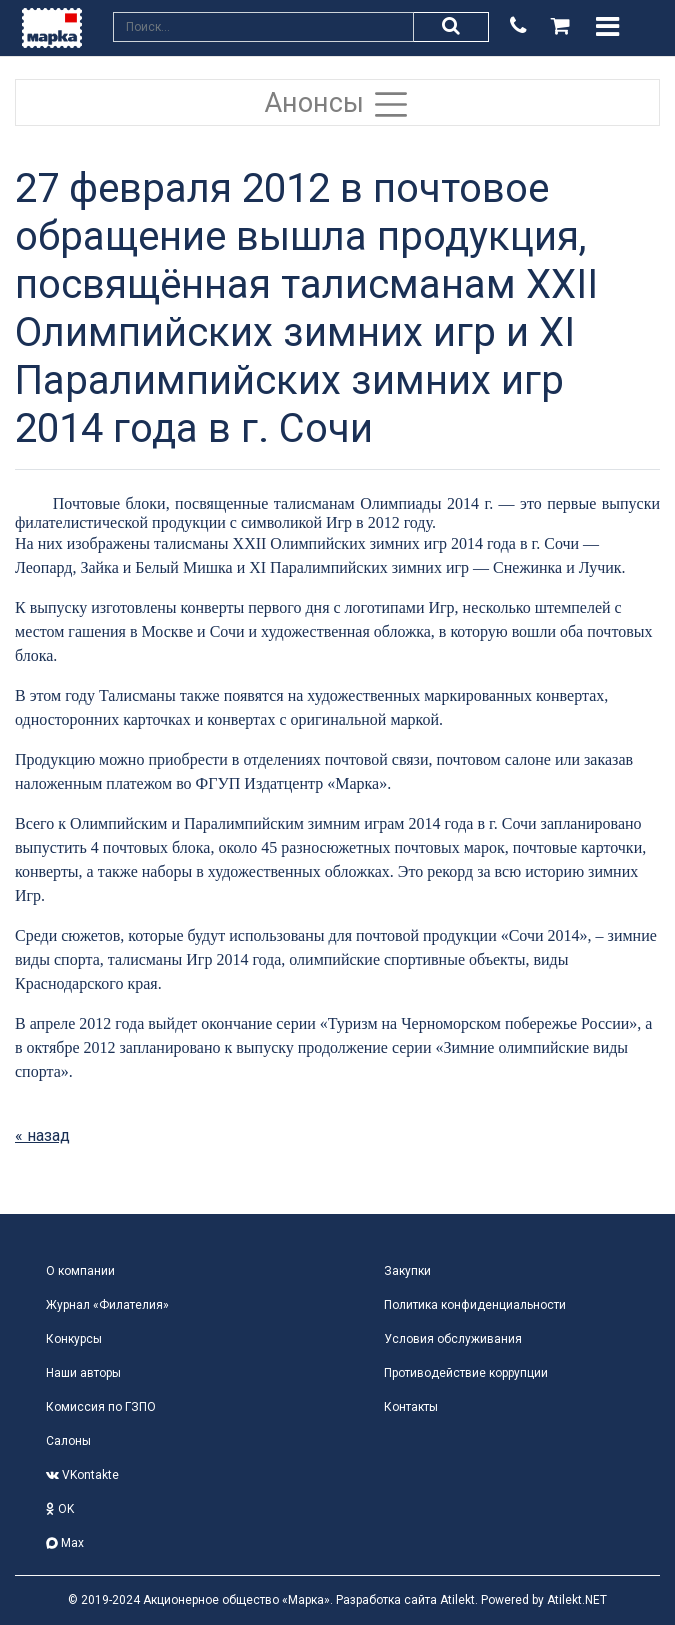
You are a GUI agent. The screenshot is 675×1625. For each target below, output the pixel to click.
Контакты (411, 1407)
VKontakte (82, 1475)
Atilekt (457, 1600)
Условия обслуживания (453, 1339)
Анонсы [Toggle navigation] (338, 104)
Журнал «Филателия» (107, 1305)
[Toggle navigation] (607, 27)
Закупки (407, 1271)
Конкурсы (74, 1339)
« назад (42, 1135)
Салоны (68, 1441)
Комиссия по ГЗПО (101, 1407)
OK (60, 1509)
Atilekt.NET (577, 1600)
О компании (80, 1271)
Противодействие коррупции (466, 1373)
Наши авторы (83, 1373)
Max (65, 1543)
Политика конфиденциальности (475, 1305)
